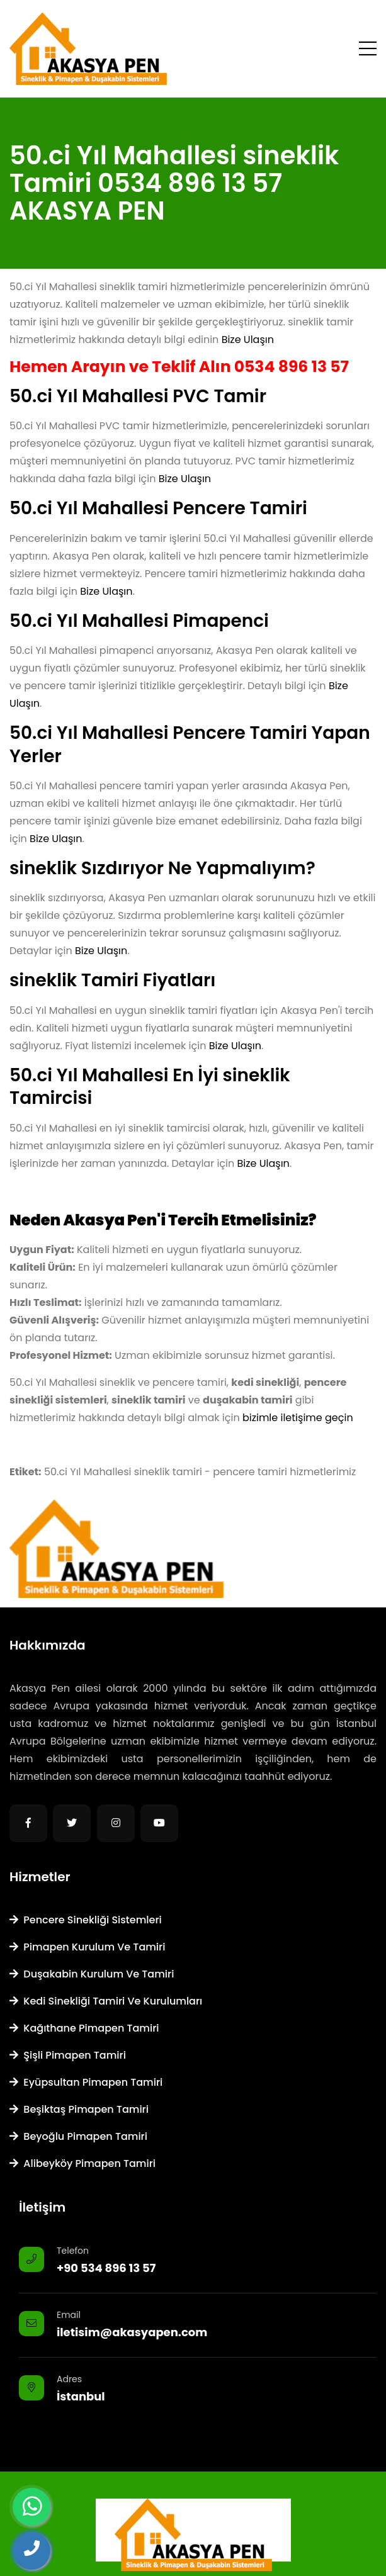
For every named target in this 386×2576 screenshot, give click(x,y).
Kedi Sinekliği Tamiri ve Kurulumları (105, 2001)
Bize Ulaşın (248, 339)
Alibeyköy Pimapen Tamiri (82, 2163)
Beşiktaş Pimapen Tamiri (79, 2109)
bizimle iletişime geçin (297, 1417)
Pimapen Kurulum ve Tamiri (87, 1947)
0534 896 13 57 (291, 367)
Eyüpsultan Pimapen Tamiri (85, 2082)
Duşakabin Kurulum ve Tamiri (91, 1974)
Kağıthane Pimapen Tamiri (84, 2028)
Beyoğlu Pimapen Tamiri (78, 2136)
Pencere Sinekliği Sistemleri (85, 1920)
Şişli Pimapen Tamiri (67, 2055)
